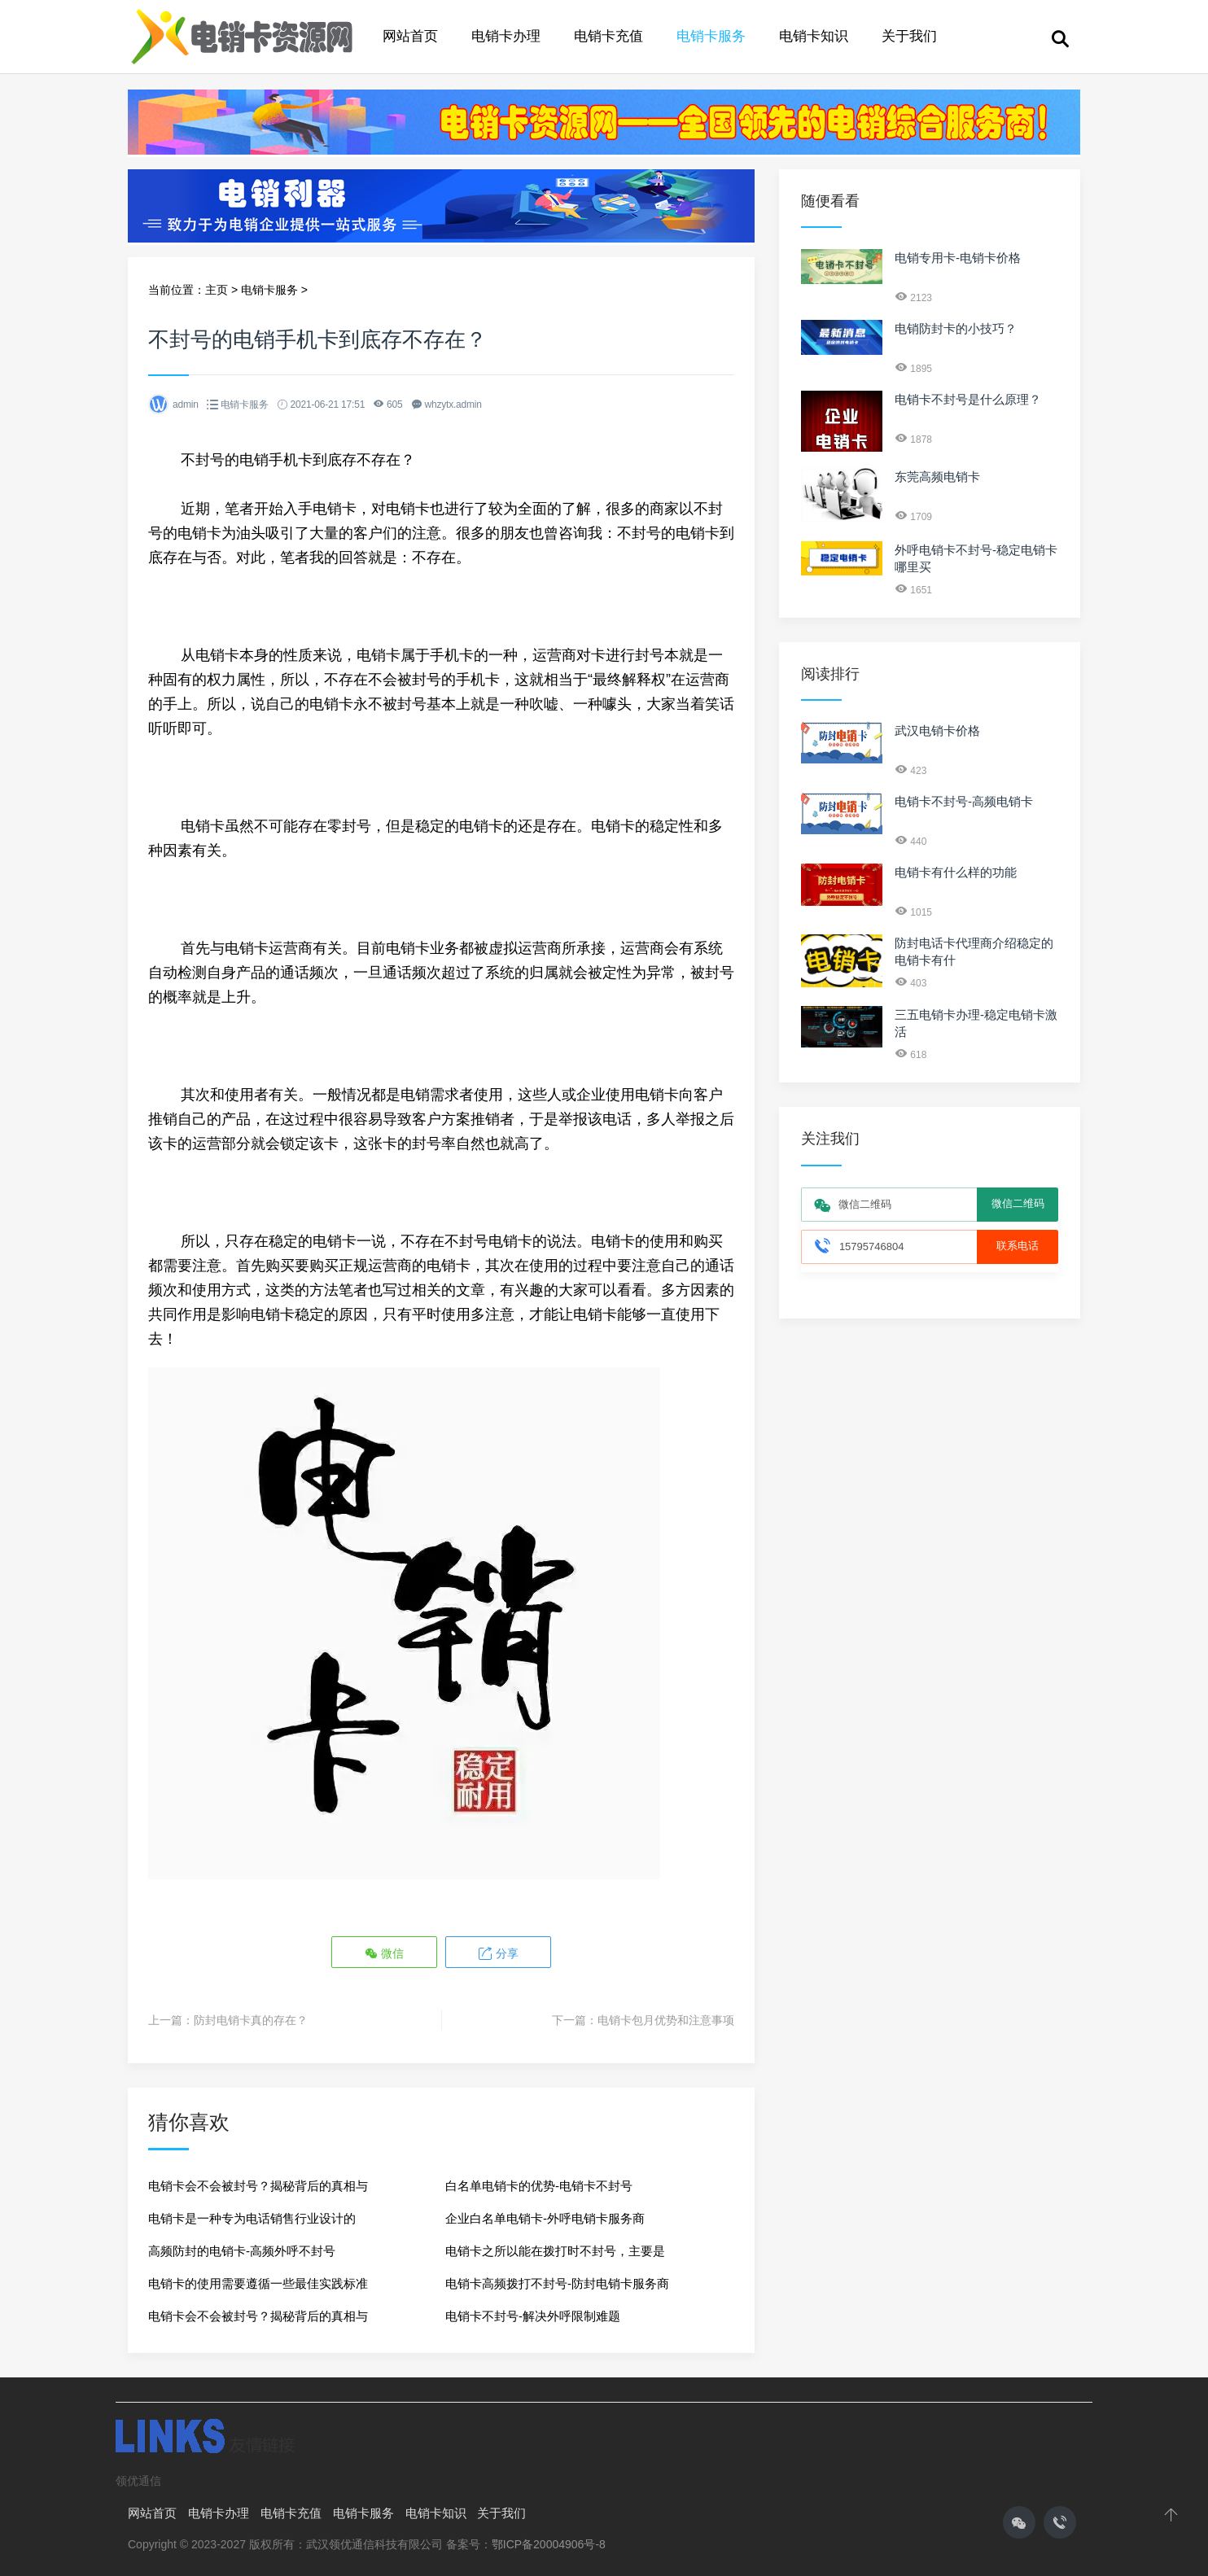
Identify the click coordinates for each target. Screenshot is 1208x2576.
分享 (497, 1953)
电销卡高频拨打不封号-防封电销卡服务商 (557, 2283)
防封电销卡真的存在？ (251, 2019)
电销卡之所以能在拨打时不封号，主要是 (555, 2250)
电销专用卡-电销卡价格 (958, 258)
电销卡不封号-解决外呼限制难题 (532, 2315)
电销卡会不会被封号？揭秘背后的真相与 (258, 2185)
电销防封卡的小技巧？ (956, 328)
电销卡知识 (813, 36)
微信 (385, 1953)
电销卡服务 (711, 36)
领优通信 (138, 2479)
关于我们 (909, 36)
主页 (216, 289)
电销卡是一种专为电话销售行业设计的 (252, 2217)
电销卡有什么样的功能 (956, 872)
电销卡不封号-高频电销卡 (964, 801)
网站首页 (410, 36)
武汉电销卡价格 (937, 730)
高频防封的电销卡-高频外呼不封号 (241, 2250)
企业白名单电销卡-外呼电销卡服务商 (545, 2217)
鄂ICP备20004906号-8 (549, 2543)
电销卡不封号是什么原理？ (968, 399)
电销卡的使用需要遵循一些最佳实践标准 (258, 2283)
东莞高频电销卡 (937, 476)
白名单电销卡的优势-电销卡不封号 (538, 2185)
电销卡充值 (608, 36)
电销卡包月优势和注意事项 (665, 2019)
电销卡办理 (506, 36)
